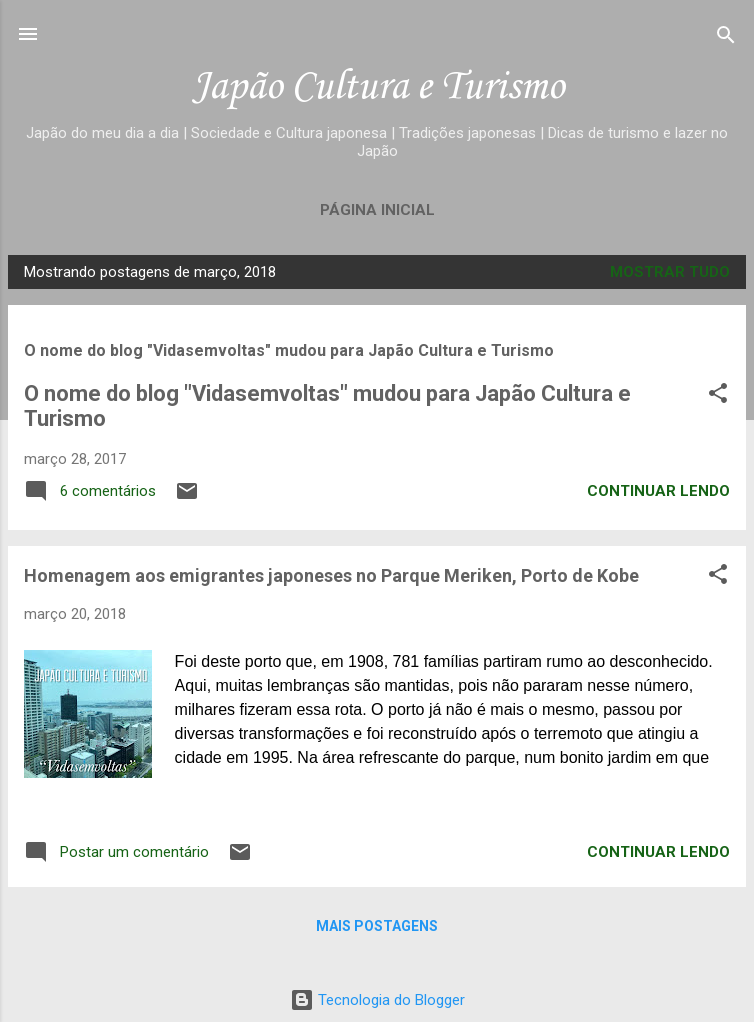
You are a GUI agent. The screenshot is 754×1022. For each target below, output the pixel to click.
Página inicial (377, 210)
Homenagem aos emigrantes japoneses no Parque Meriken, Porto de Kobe (331, 575)
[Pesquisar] (726, 36)
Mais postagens (377, 926)
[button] (718, 394)
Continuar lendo (658, 491)
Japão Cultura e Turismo (377, 87)
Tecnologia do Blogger (377, 1000)
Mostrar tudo (670, 272)
